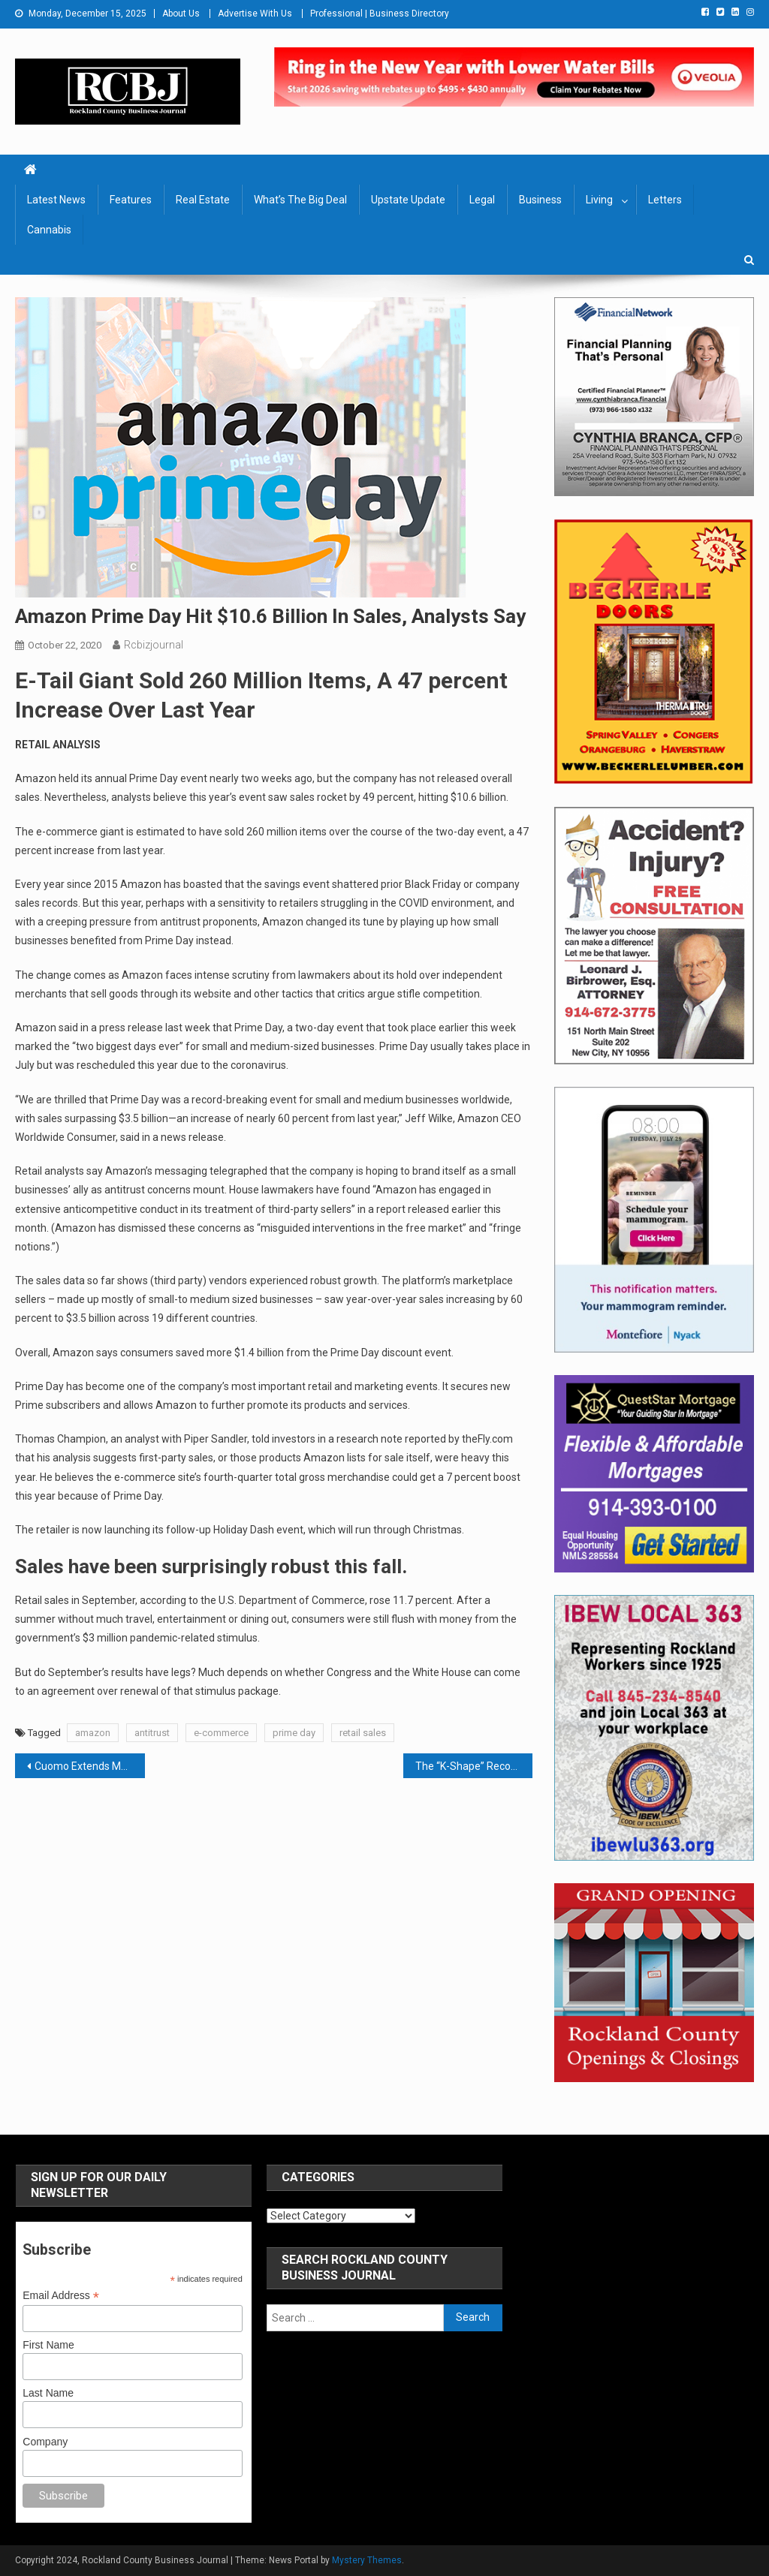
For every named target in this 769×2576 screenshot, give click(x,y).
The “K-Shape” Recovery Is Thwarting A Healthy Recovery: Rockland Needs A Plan (473, 1766)
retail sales (362, 1732)
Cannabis (49, 230)
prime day (294, 1732)
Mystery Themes (367, 2560)
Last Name (48, 2393)
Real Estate (203, 200)
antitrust (152, 1732)
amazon (92, 1732)
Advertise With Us (255, 13)
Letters (665, 200)
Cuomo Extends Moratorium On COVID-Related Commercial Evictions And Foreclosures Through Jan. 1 (89, 1766)
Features (131, 200)
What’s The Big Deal (300, 200)
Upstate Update (408, 200)
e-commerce (221, 1732)
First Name (48, 2345)
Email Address (61, 2296)
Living (599, 200)
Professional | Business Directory (379, 13)
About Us (181, 13)
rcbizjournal (153, 645)
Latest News (56, 200)
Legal (482, 200)
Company (45, 2442)
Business (540, 200)
